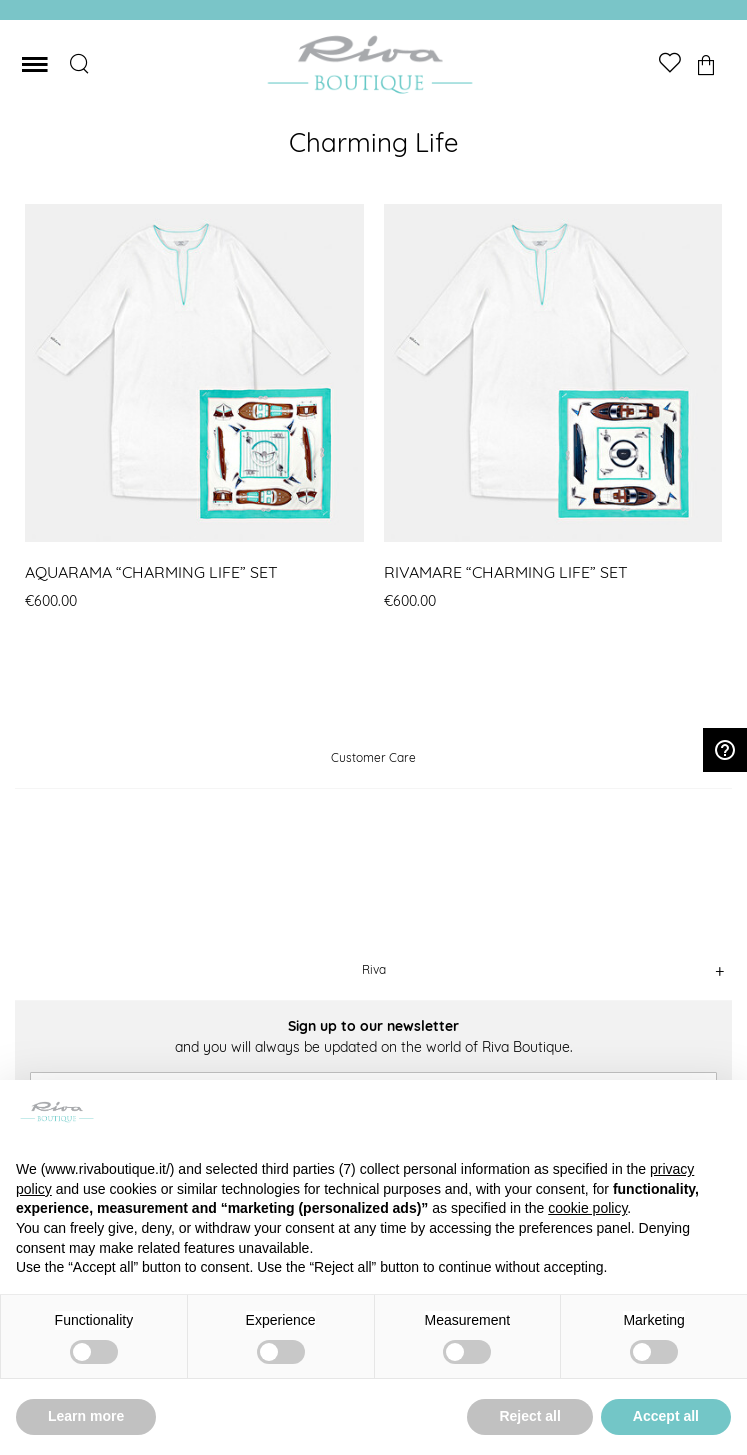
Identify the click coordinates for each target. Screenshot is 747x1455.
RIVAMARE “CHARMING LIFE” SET (506, 572)
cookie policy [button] (587, 1208)
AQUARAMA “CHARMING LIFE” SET (151, 572)
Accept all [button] (666, 1416)
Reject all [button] (529, 1416)
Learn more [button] (86, 1416)
